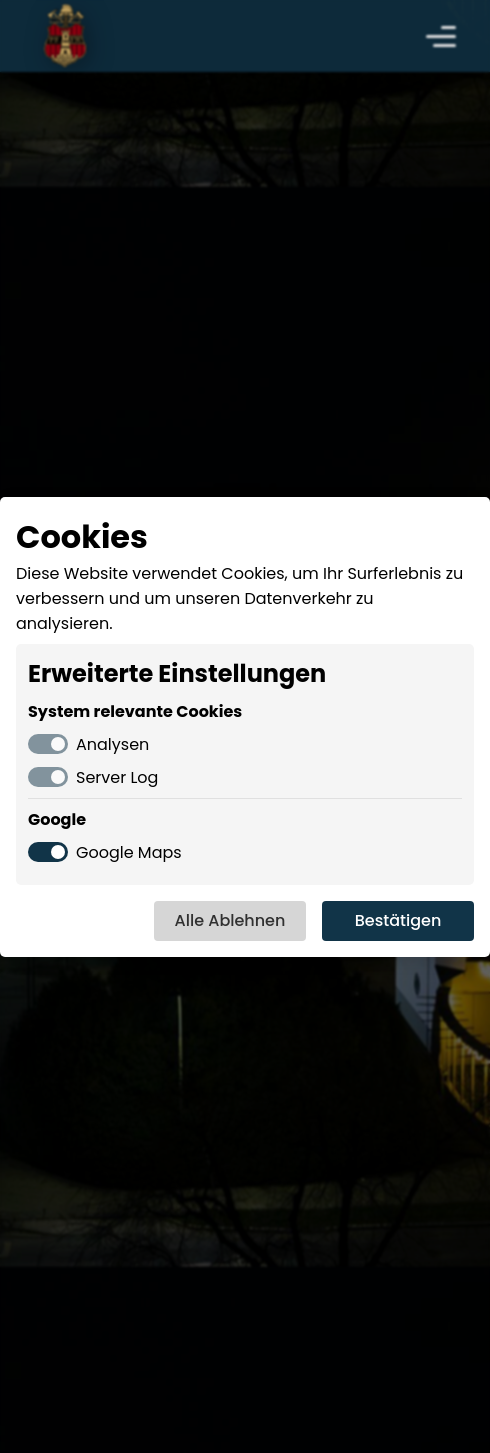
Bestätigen (398, 920)
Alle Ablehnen (230, 920)
